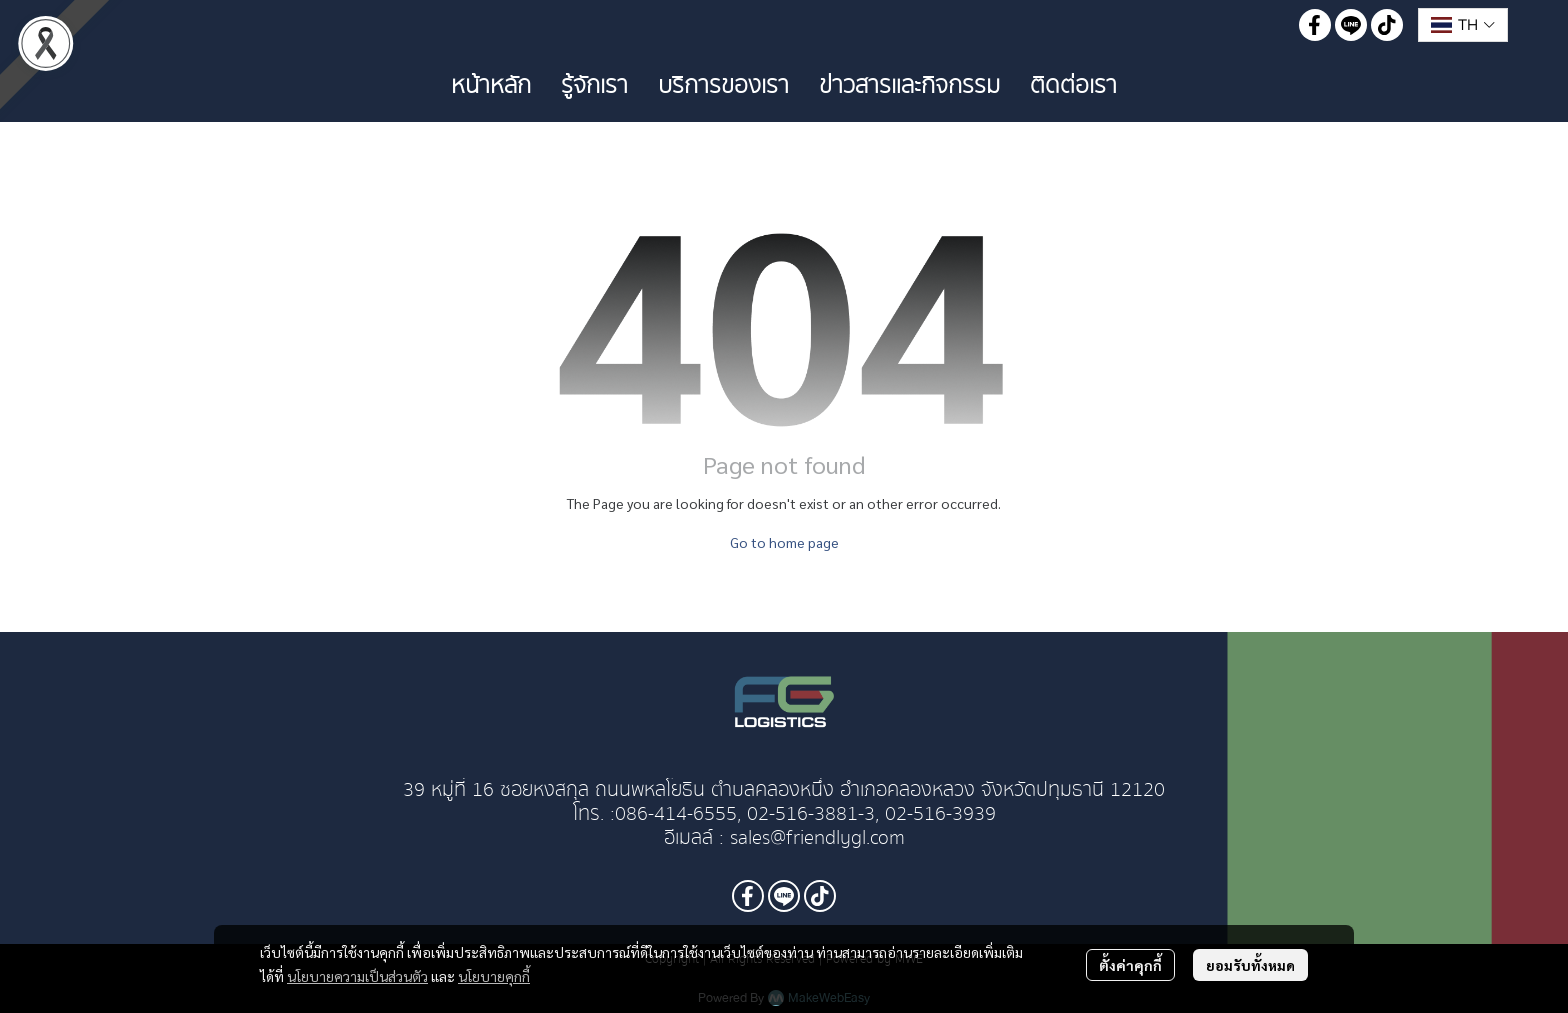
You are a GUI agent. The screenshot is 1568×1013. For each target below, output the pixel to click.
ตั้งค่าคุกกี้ (1130, 965)
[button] (1463, 25)
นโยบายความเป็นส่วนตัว (357, 976)
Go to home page (784, 542)
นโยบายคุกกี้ (494, 976)
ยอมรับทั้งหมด (1250, 965)
